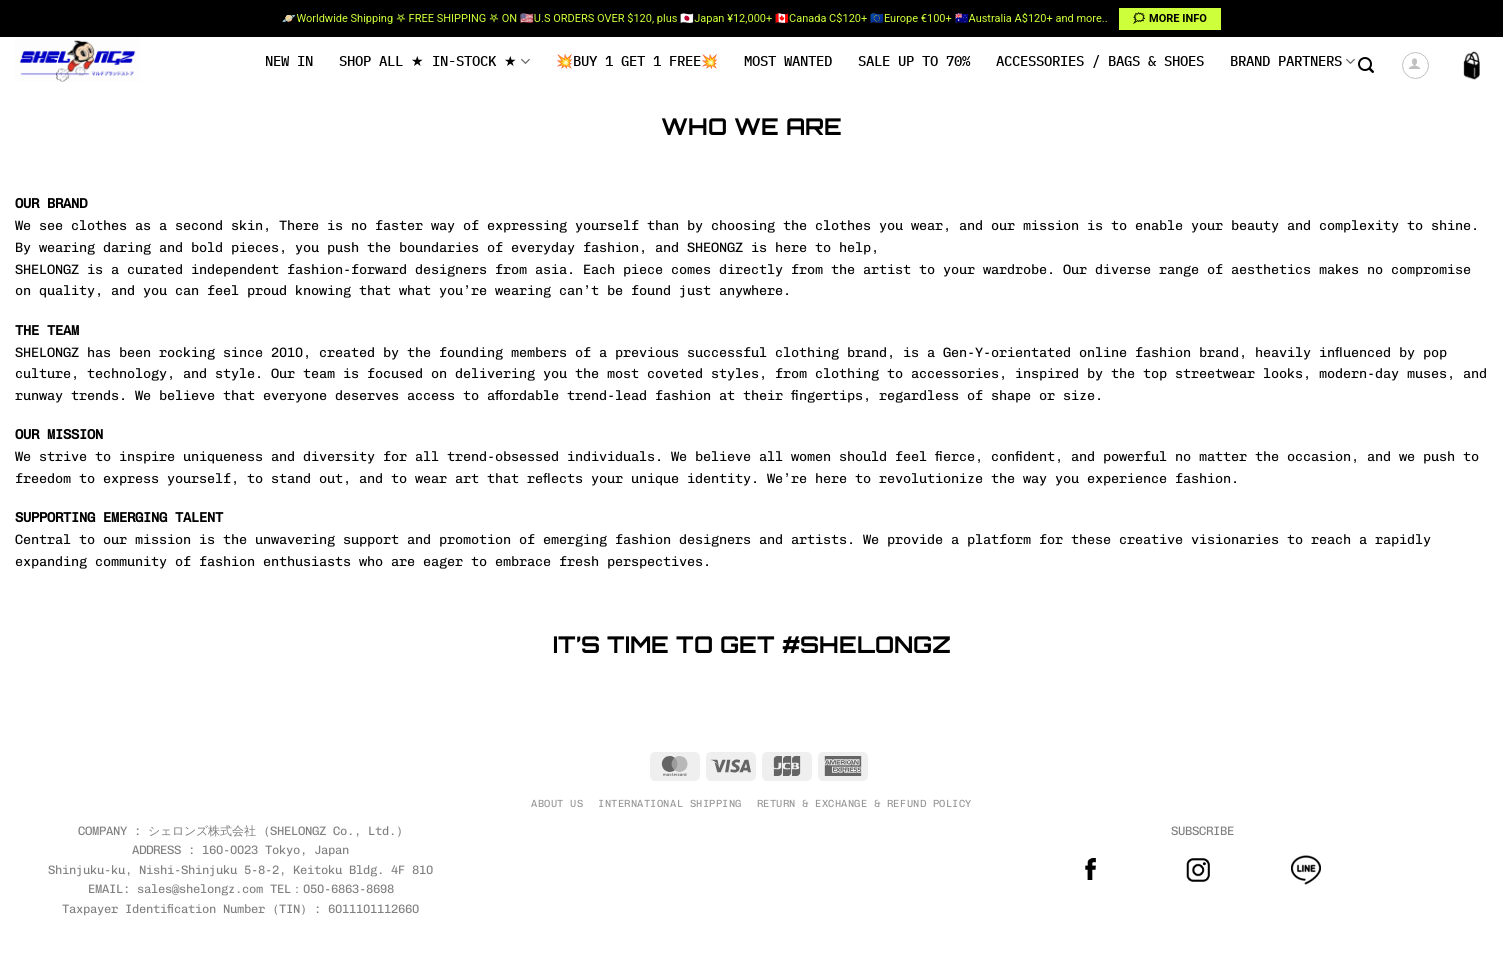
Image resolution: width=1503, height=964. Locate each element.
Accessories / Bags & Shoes (1100, 61)
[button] (1366, 65)
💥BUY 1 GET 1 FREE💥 (637, 61)
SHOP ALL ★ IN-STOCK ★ (434, 61)
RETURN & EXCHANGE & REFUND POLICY (864, 803)
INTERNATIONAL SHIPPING (669, 803)
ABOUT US (557, 803)
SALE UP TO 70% (914, 61)
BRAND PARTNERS (1292, 61)
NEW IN (289, 61)
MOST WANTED (788, 61)
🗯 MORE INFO (1169, 18)
